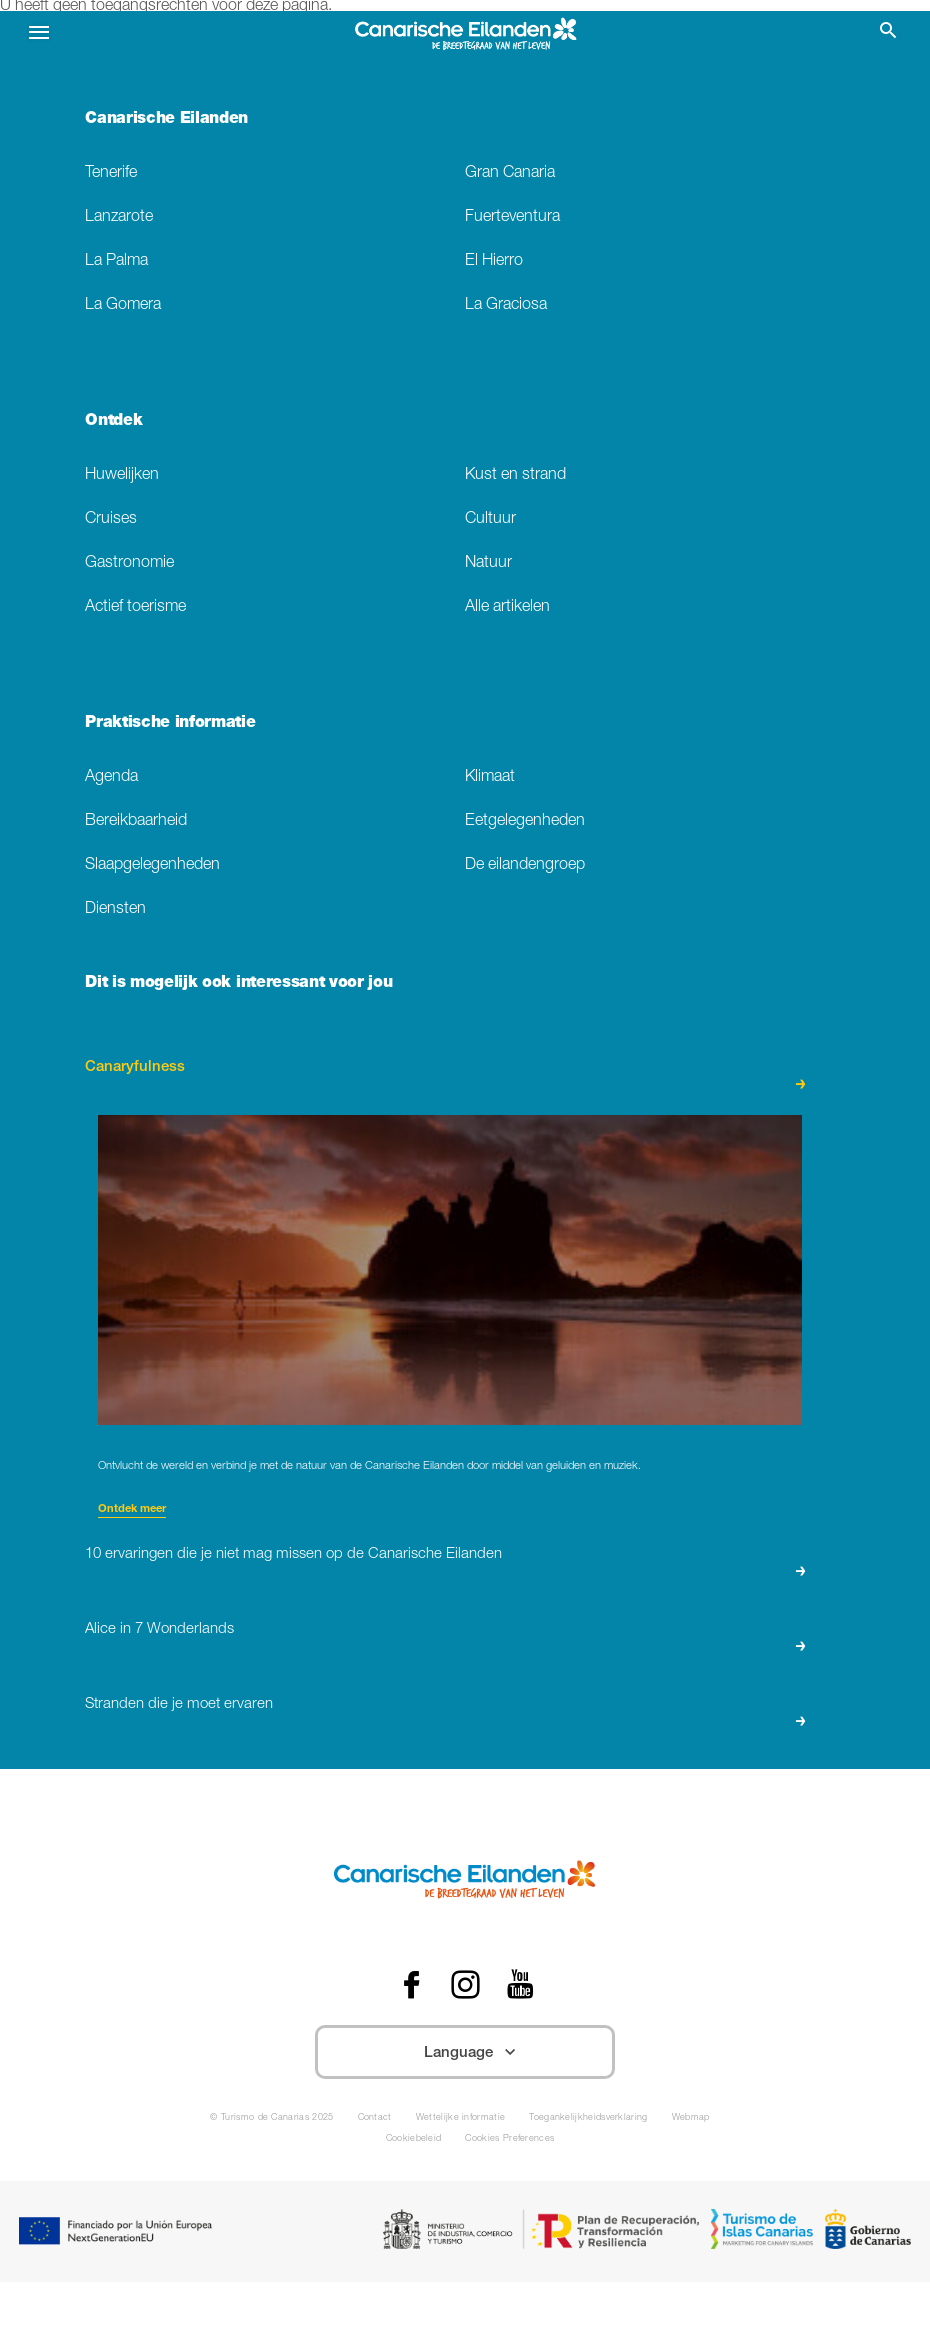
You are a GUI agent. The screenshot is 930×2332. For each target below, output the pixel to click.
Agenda (111, 777)
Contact (375, 2118)
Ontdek (113, 422)
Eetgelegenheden (525, 821)
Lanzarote (119, 217)
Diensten (115, 909)
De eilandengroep (525, 865)
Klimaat (490, 777)
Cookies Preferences (509, 2139)
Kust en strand (515, 475)
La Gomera (123, 305)
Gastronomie (129, 563)
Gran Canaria (510, 173)
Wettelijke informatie (461, 2118)
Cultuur (490, 519)
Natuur (488, 563)
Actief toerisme (135, 607)
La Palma (116, 261)
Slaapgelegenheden (152, 865)
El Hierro (494, 261)
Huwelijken (122, 475)
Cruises (111, 519)
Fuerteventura (512, 217)
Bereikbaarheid (136, 821)
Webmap (691, 2118)
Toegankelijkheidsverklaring (588, 2118)
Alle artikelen (507, 607)
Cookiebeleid (414, 2139)
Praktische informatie (170, 724)
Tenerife (111, 173)
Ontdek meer (132, 1509)
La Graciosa (506, 305)
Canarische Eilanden (166, 120)
